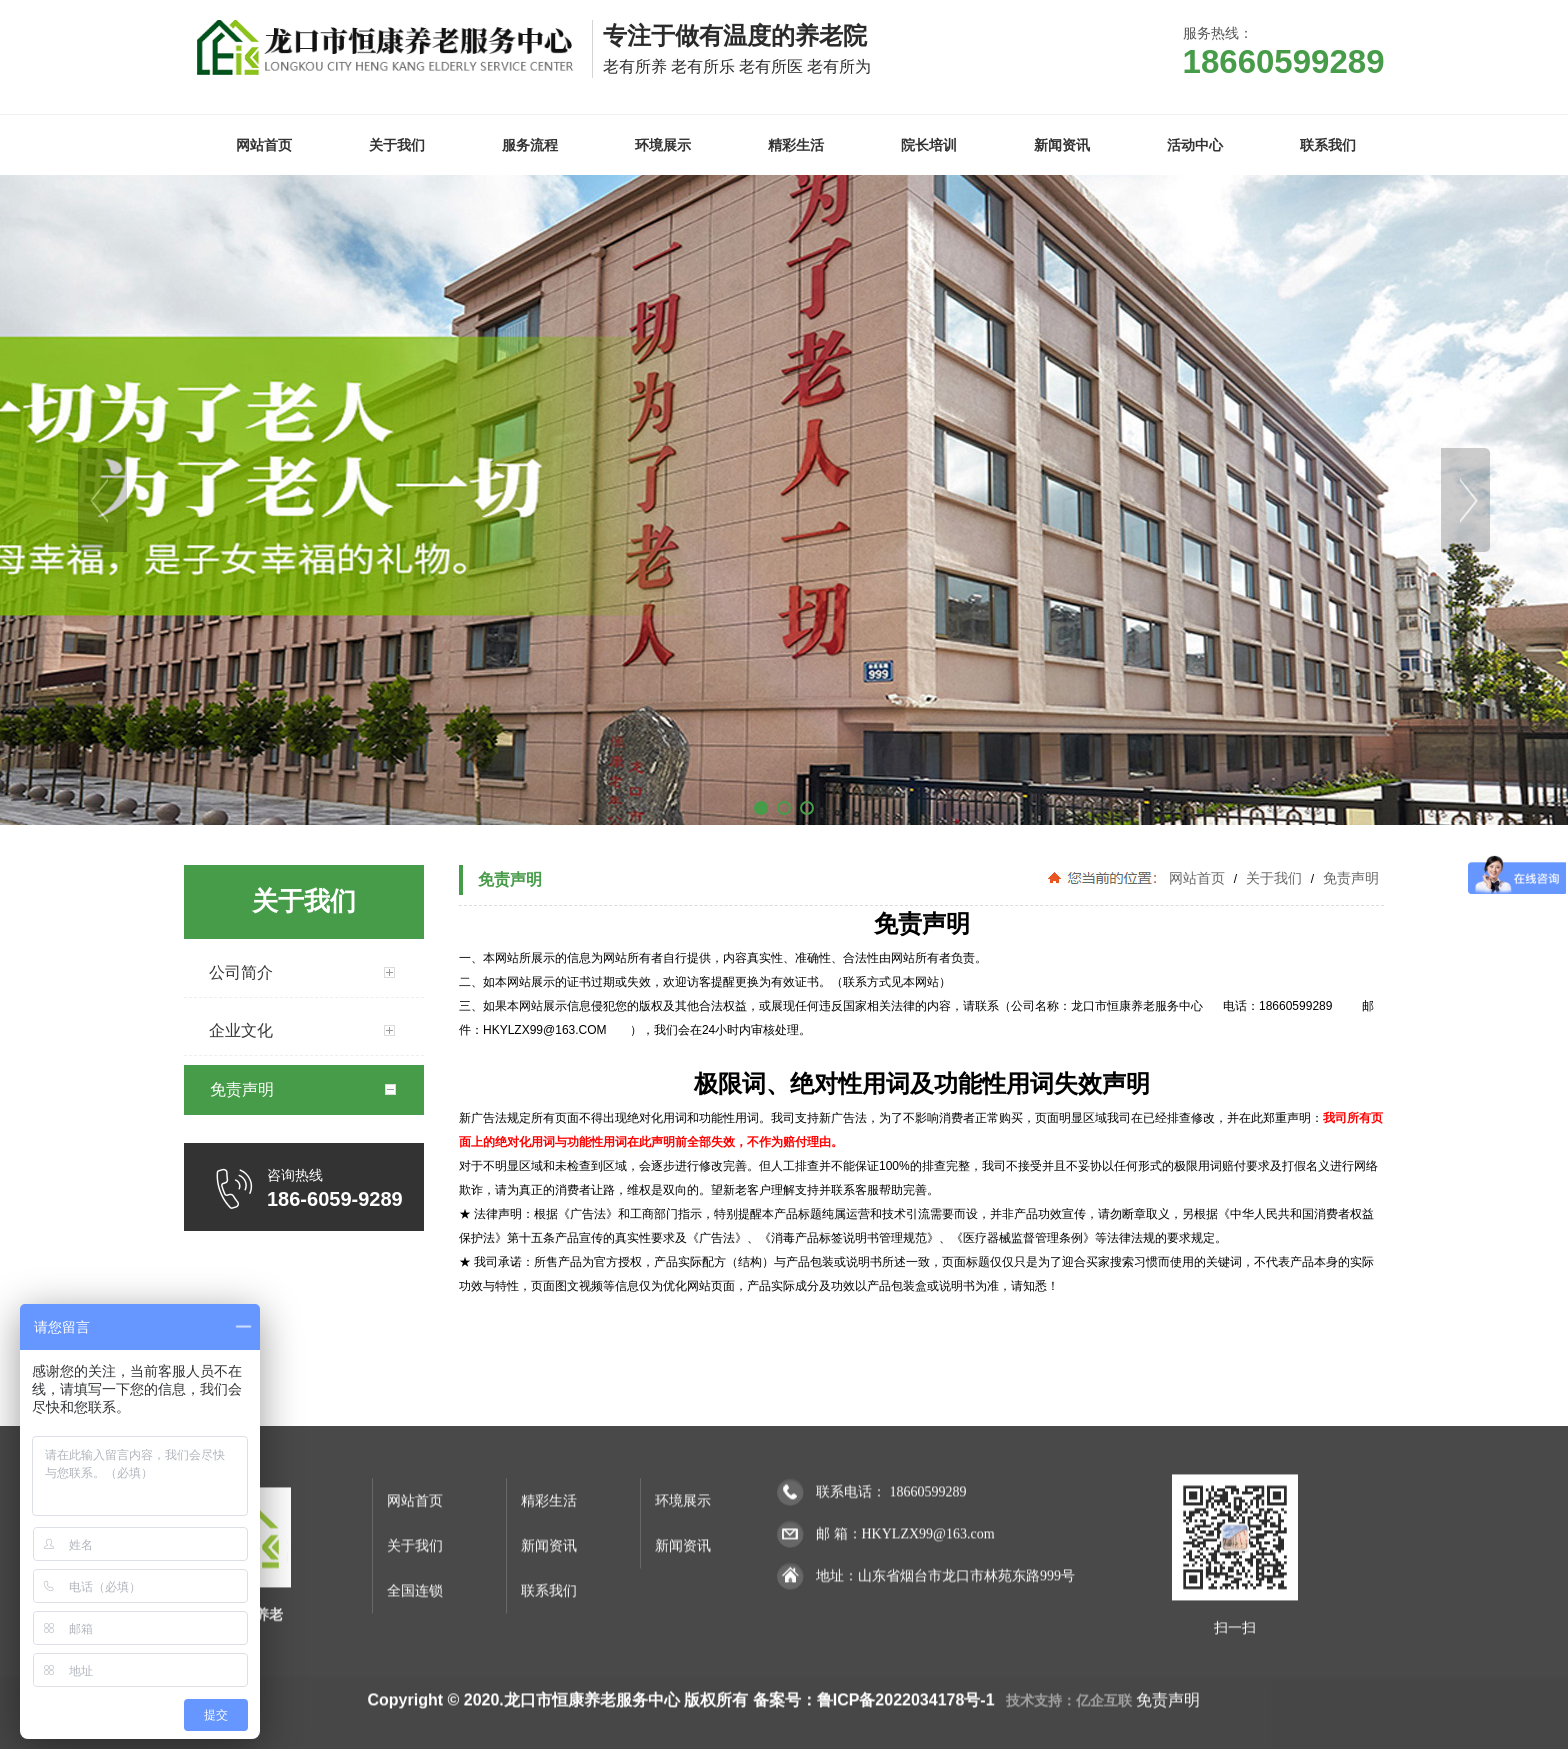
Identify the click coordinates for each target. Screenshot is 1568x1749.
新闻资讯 (549, 1683)
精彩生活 (549, 1638)
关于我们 (1274, 878)
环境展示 (683, 1638)
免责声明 (1349, 878)
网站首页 (1197, 878)
